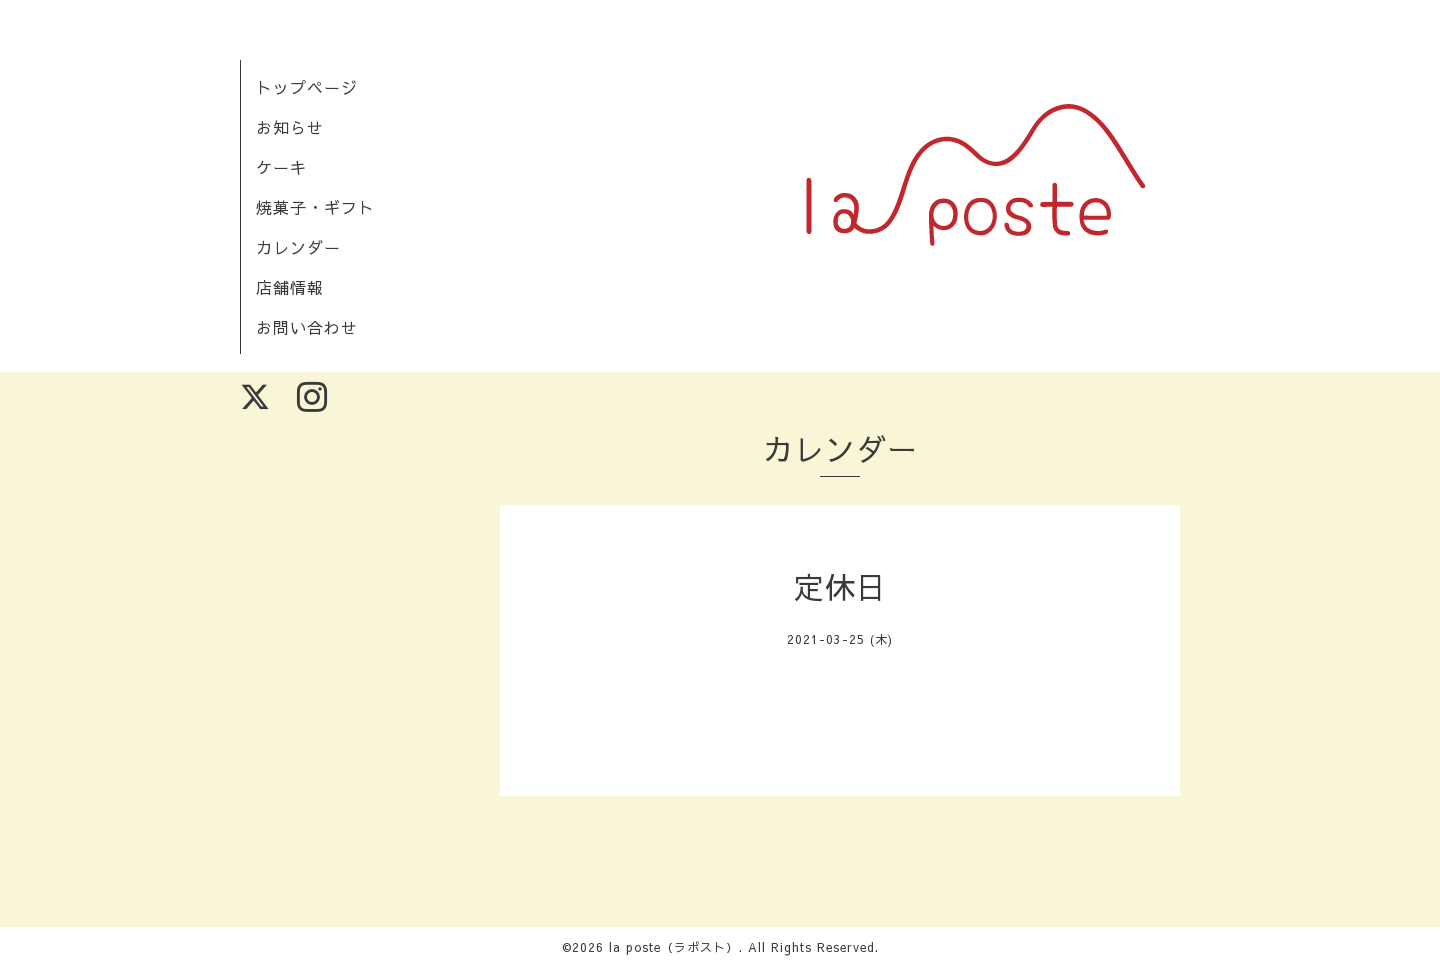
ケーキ (281, 167)
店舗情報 (290, 287)
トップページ (307, 87)
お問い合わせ (307, 327)
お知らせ (290, 127)
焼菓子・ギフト (315, 207)
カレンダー (298, 247)
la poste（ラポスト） (674, 947)
